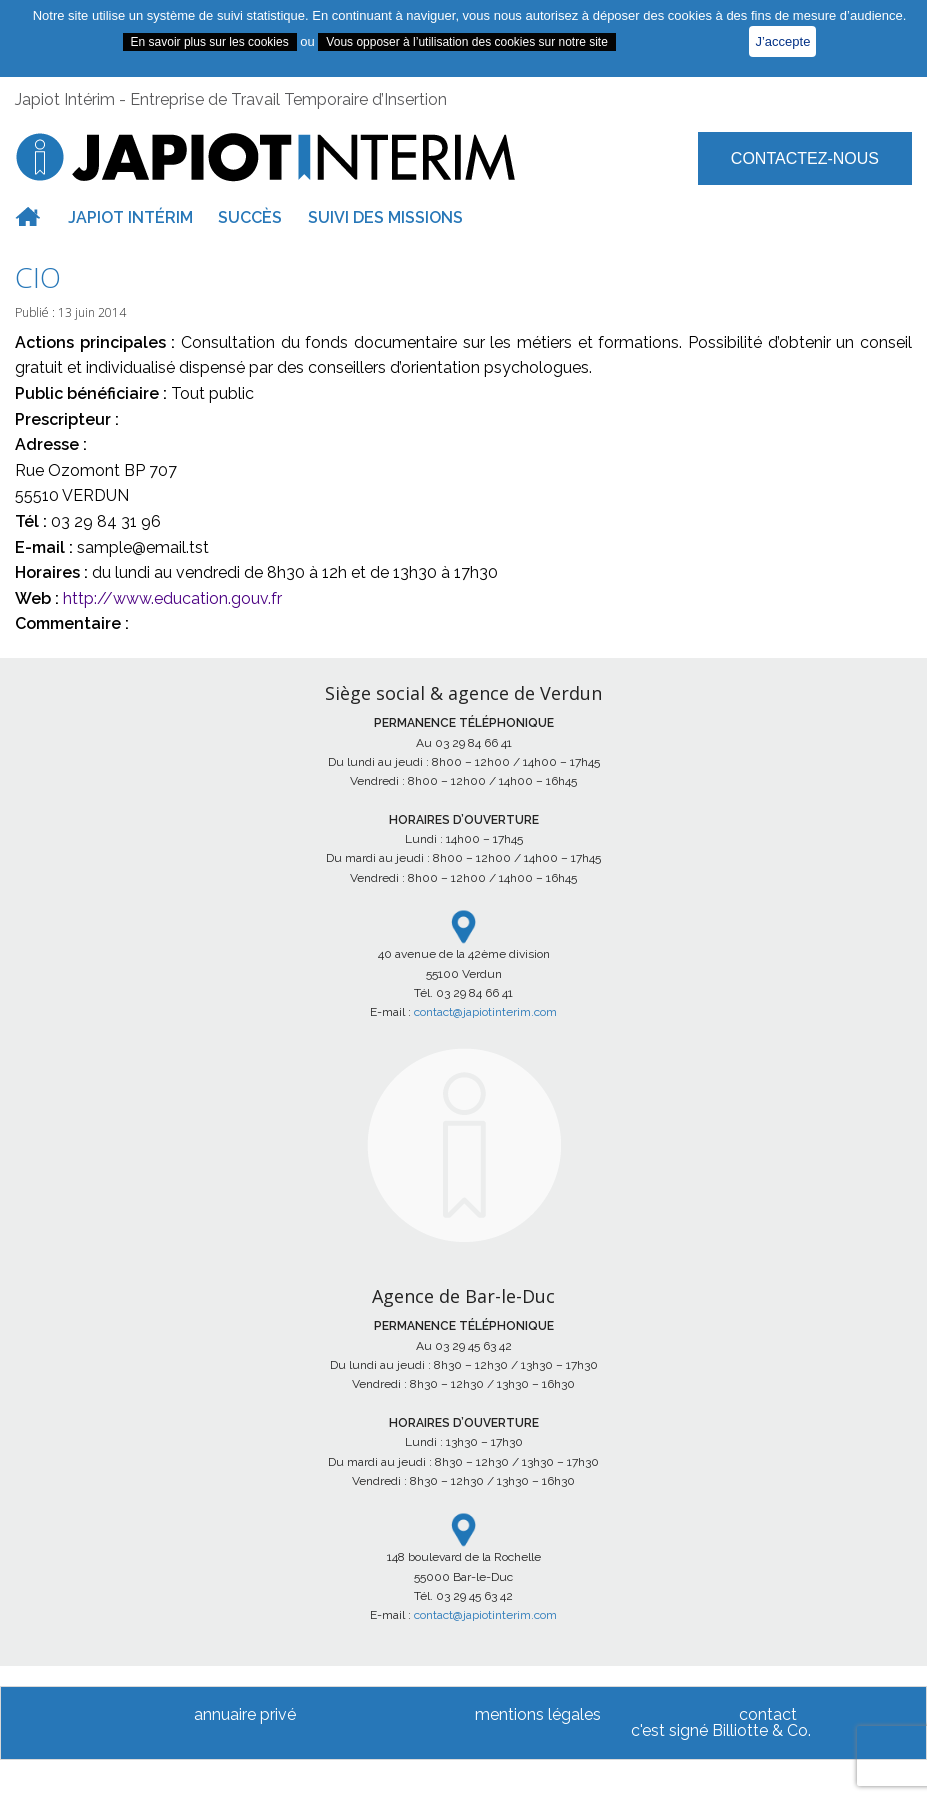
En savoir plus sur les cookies (210, 42)
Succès (250, 217)
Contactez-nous (805, 158)
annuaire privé (245, 1714)
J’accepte (782, 41)
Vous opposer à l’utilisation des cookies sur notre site (467, 42)
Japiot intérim (130, 217)
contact (768, 1714)
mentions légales (538, 1714)
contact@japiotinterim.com (485, 1012)
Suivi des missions (385, 217)
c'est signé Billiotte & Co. (721, 1730)
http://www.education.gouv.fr (172, 598)
